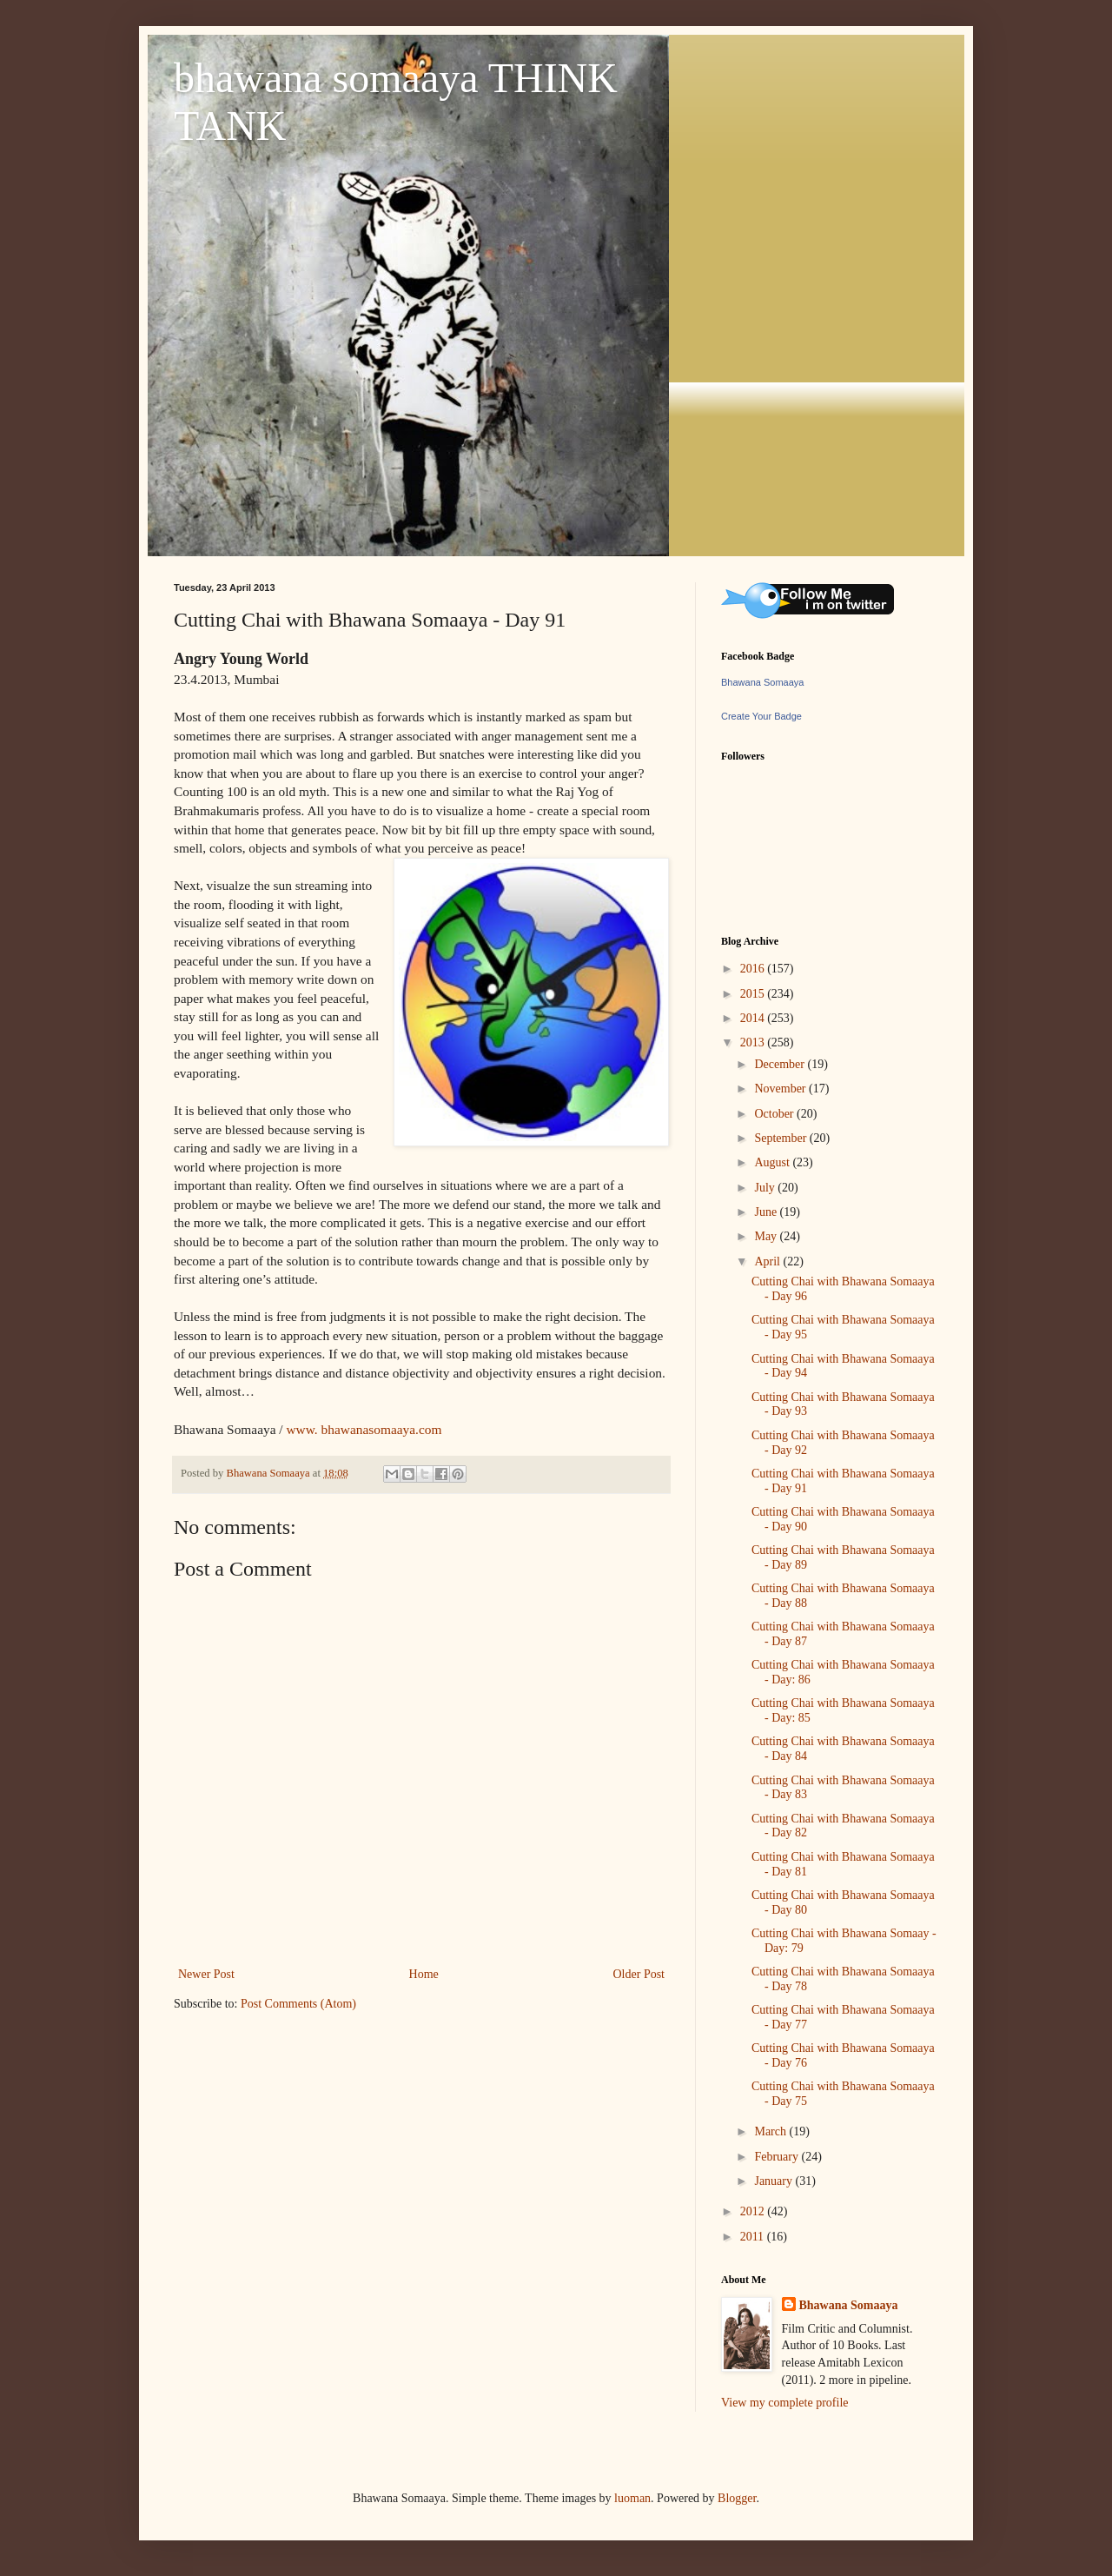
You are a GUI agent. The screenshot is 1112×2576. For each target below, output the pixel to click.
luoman (632, 2498)
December (780, 1064)
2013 (754, 1042)
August (773, 1162)
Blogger (737, 2498)
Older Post (639, 1974)
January (774, 2181)
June (766, 1211)
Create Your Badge (761, 716)
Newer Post (206, 1974)
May (766, 1236)
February (777, 2156)
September (781, 1138)
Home (424, 1974)
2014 (754, 1018)
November (781, 1088)
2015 (754, 993)
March (771, 2131)
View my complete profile (785, 2402)
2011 (753, 2236)
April (768, 1261)
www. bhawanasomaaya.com (364, 1429)
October (775, 1113)
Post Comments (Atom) (298, 2003)
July (766, 1187)
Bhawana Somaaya (762, 682)
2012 (754, 2211)
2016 (754, 968)
